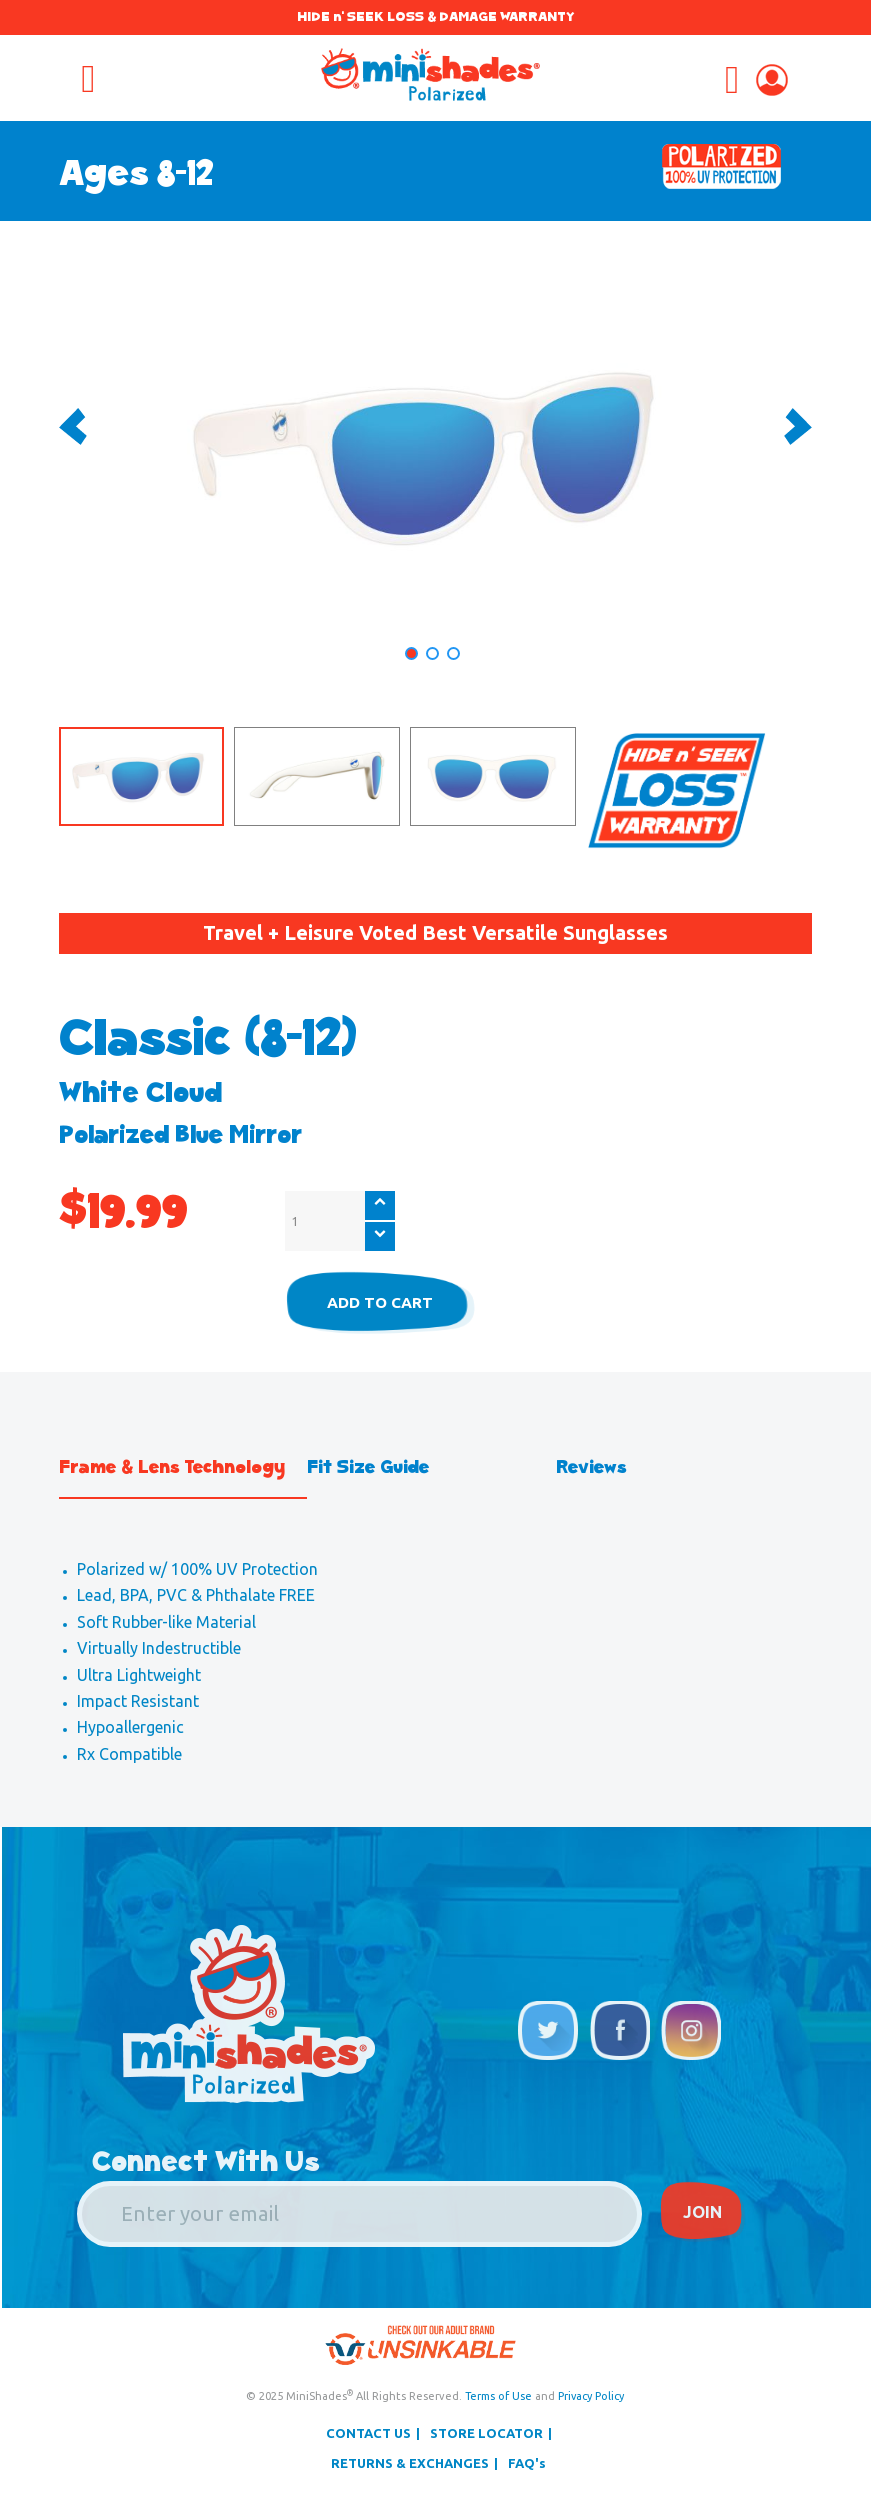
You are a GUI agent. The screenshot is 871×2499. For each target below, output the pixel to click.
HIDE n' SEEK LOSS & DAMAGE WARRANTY (435, 16)
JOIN (703, 2213)
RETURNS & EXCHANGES (410, 2465)
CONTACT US (368, 2434)
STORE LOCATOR (486, 2434)
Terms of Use (498, 2397)
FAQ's (527, 2465)
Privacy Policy (591, 2397)
